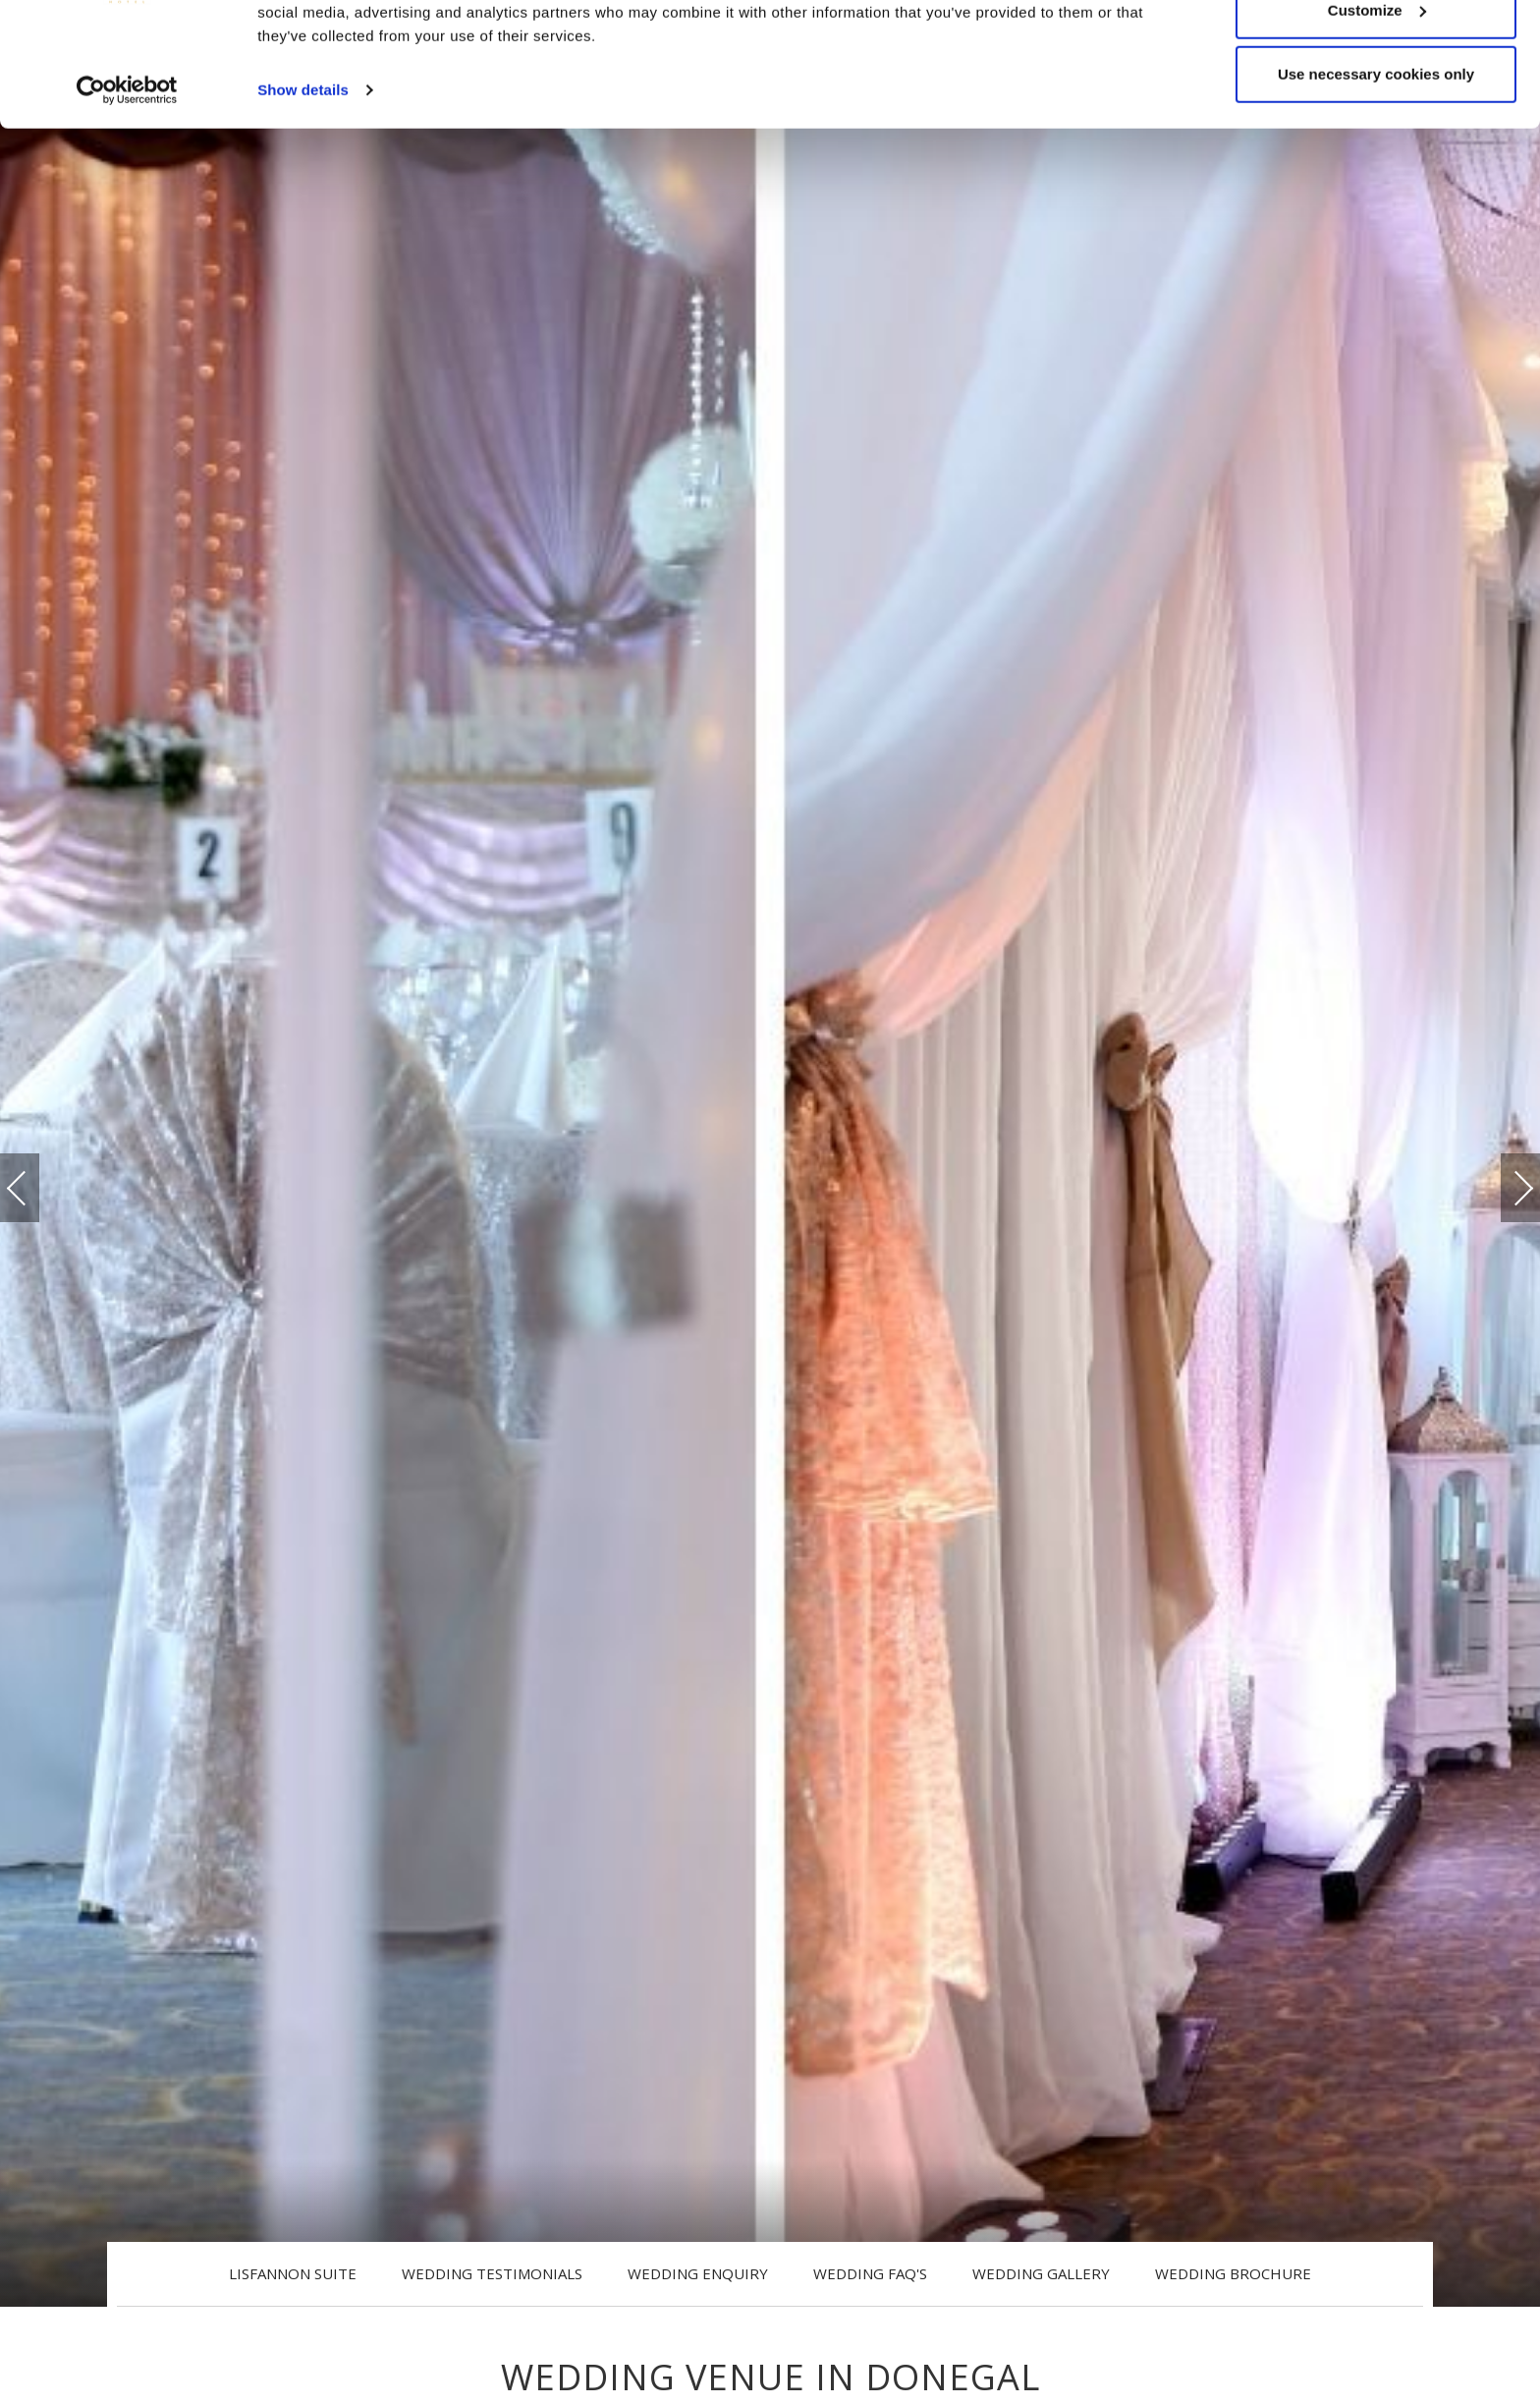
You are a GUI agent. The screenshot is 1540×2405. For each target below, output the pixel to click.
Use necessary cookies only (1376, 180)
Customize (1377, 116)
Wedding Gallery (1041, 2273)
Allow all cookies (1376, 51)
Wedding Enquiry (698, 2273)
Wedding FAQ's (870, 2273)
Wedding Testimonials (492, 2273)
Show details (303, 196)
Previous (36, 1188)
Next (1504, 1179)
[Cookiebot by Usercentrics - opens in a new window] (127, 196)
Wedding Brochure (1233, 2273)
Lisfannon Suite (293, 2273)
